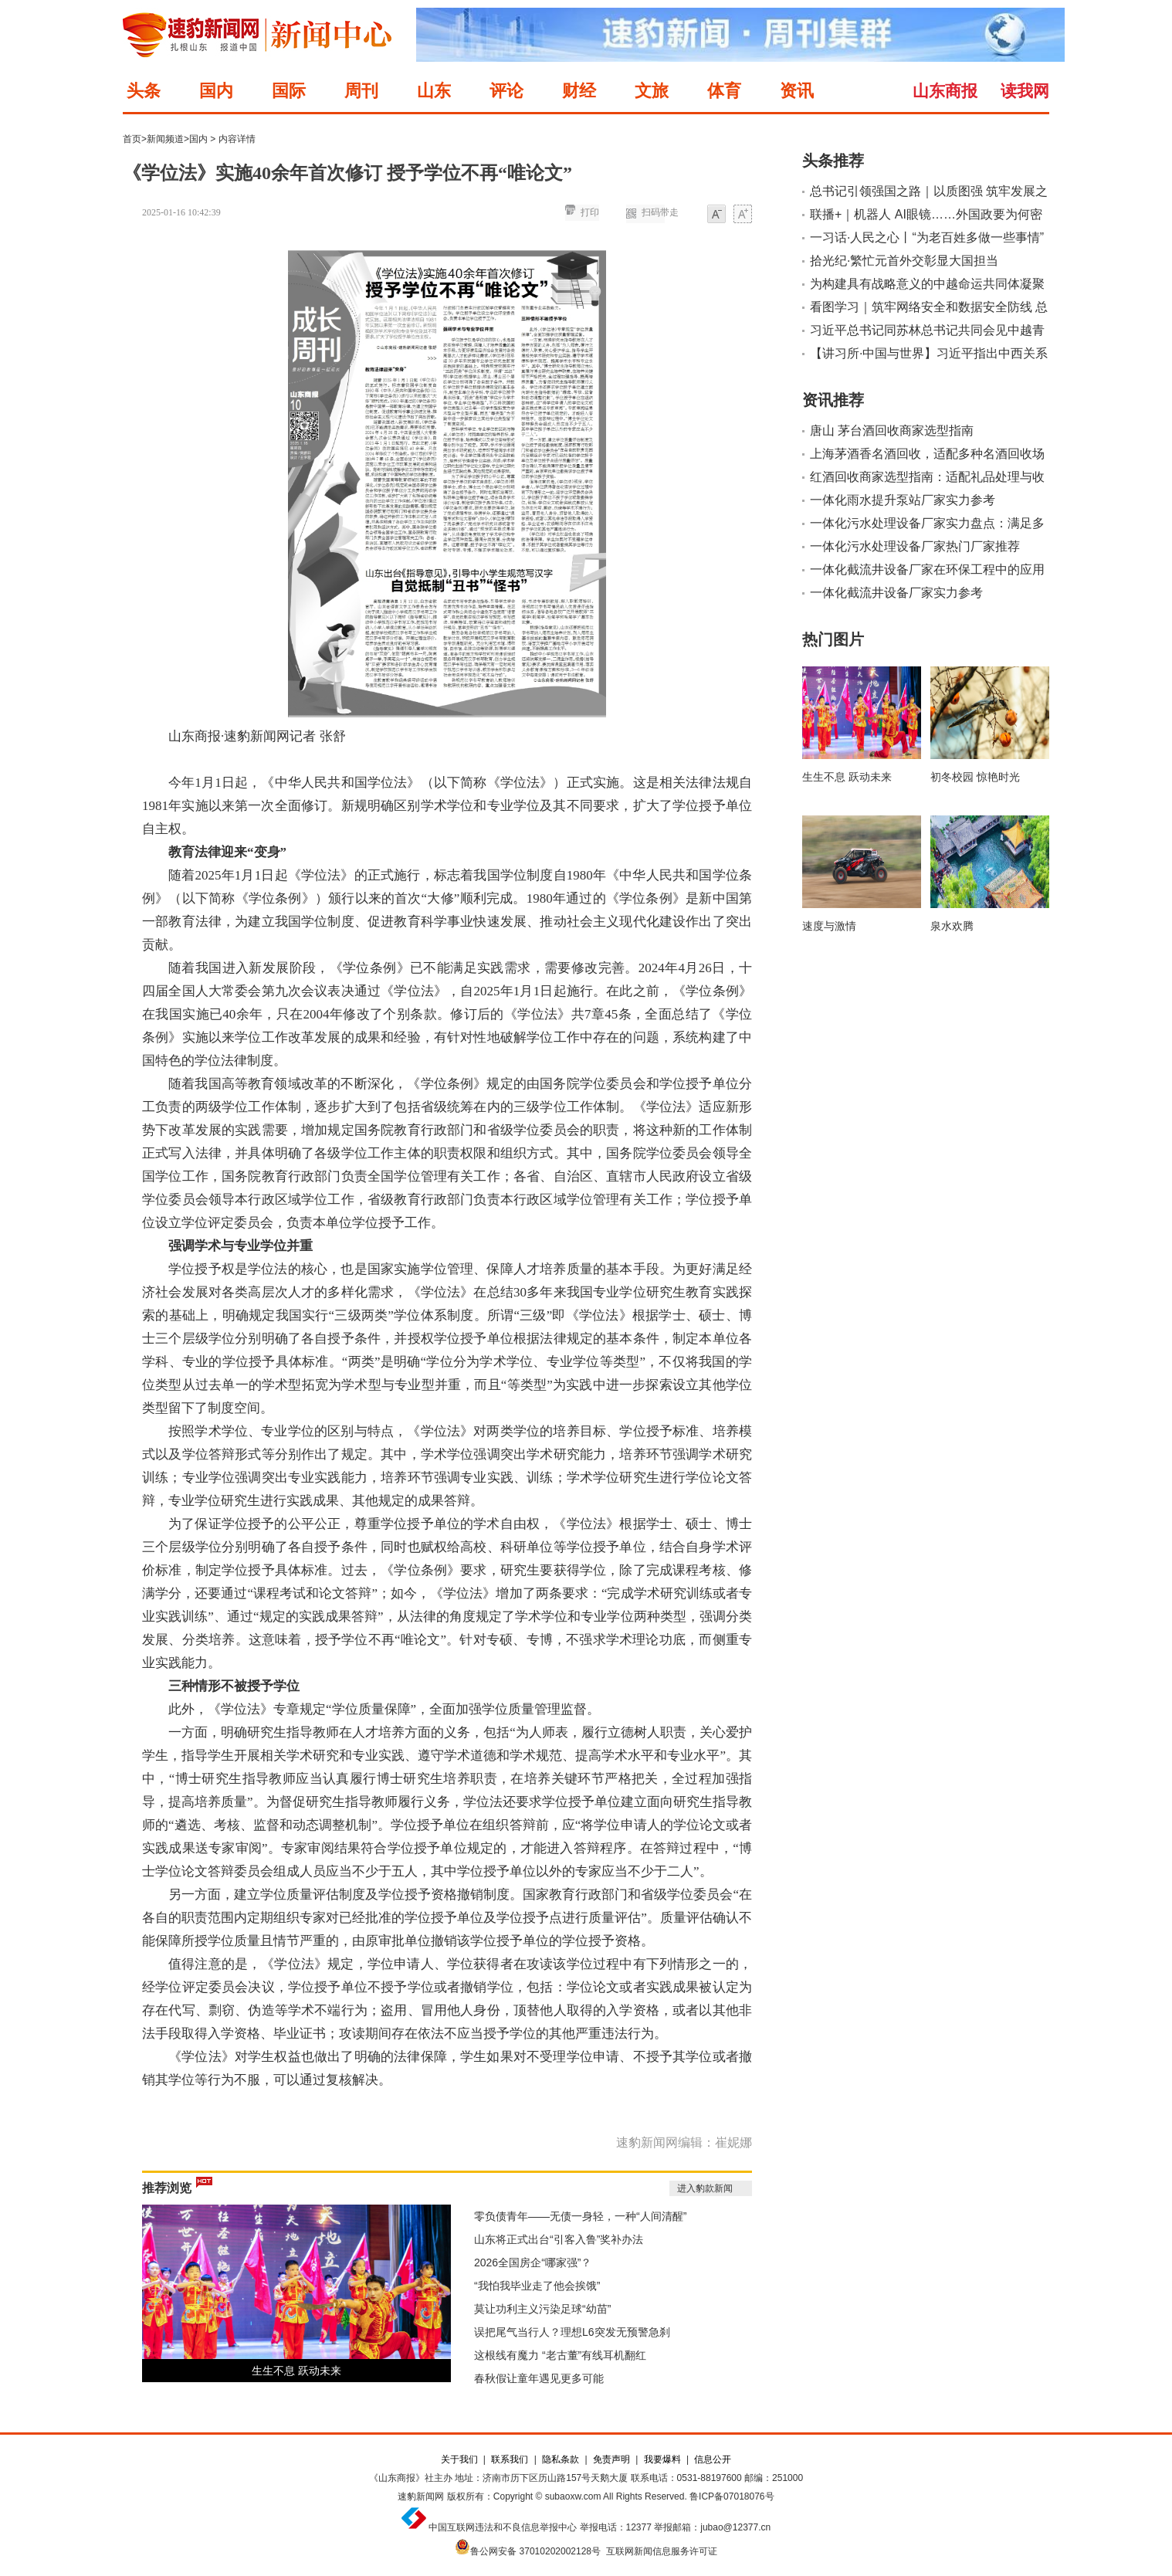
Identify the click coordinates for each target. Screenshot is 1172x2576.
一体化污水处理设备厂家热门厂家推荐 (915, 546)
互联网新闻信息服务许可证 (661, 2551)
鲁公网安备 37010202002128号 (535, 2551)
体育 (724, 90)
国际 (289, 90)
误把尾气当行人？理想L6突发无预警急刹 (572, 2332)
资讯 (797, 90)
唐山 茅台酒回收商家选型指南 (892, 430)
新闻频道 (165, 139)
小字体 (716, 215)
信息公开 (712, 2459)
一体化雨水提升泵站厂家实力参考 (902, 500)
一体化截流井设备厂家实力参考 (896, 592)
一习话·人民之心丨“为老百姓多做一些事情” (927, 237)
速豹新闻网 (421, 2496)
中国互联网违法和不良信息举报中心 (502, 2527)
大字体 (742, 215)
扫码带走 (660, 212)
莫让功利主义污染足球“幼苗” (542, 2309)
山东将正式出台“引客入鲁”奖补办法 (558, 2239)
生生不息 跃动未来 (296, 2370)
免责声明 (611, 2459)
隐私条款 (560, 2459)
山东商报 (945, 91)
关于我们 (459, 2459)
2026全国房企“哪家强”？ (532, 2262)
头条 (144, 90)
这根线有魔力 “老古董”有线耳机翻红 (560, 2355)
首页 (132, 139)
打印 (590, 212)
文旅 (652, 90)
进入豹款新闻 (705, 2188)
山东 (434, 90)
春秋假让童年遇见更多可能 (539, 2378)
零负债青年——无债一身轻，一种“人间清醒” (580, 2216)
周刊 (361, 90)
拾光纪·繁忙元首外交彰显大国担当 (904, 260)
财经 (579, 90)
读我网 (1025, 91)
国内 (216, 90)
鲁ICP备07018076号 (731, 2496)
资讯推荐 (833, 399)
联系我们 (509, 2459)
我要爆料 (662, 2459)
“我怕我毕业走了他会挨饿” (537, 2285)
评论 (506, 90)
